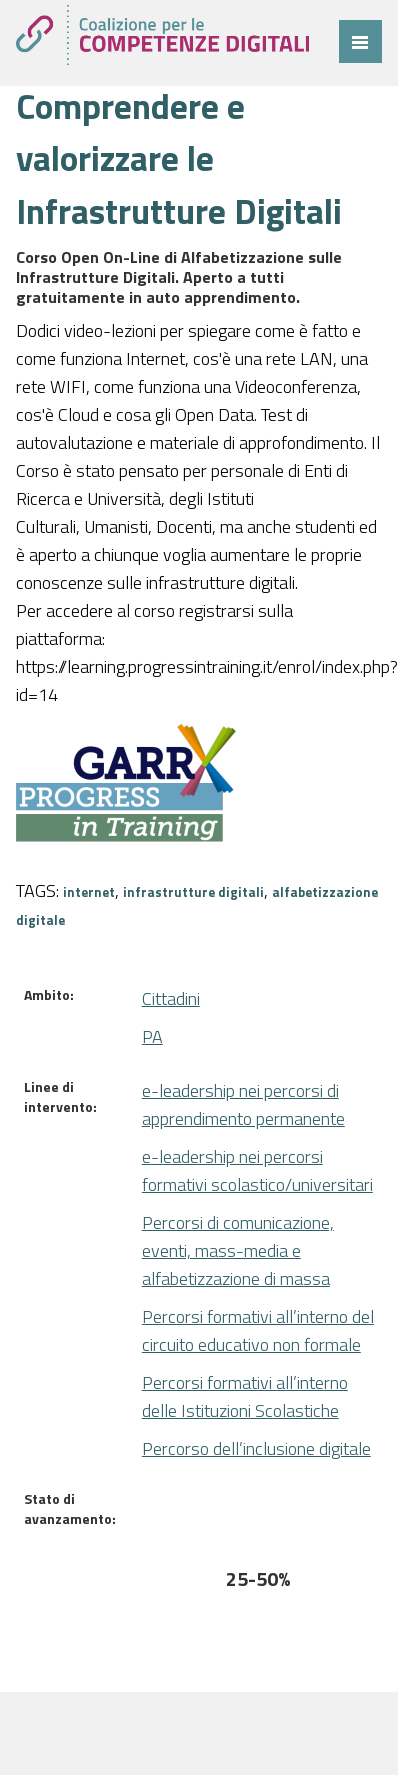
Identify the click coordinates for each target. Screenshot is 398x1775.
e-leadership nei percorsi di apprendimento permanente (243, 1104)
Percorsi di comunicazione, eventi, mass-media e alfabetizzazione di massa (238, 1250)
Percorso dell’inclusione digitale (256, 1448)
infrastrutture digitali (193, 892)
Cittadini (171, 998)
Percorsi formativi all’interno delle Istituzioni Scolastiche (245, 1396)
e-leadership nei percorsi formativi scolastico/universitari (257, 1170)
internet (89, 892)
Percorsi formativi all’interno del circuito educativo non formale (258, 1330)
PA (152, 1036)
